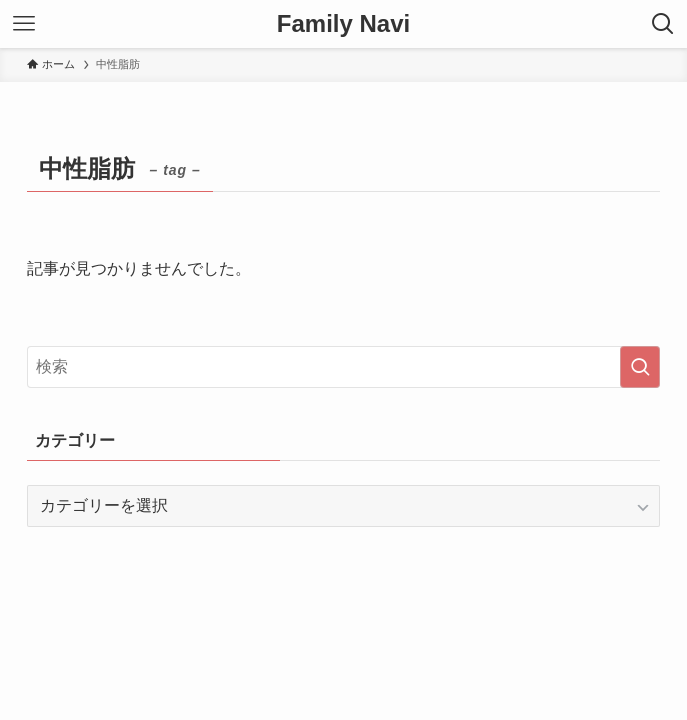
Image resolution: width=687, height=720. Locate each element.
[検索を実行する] (640, 367)
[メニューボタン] (24, 24)
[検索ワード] (343, 367)
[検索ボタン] (663, 24)
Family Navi (343, 24)
